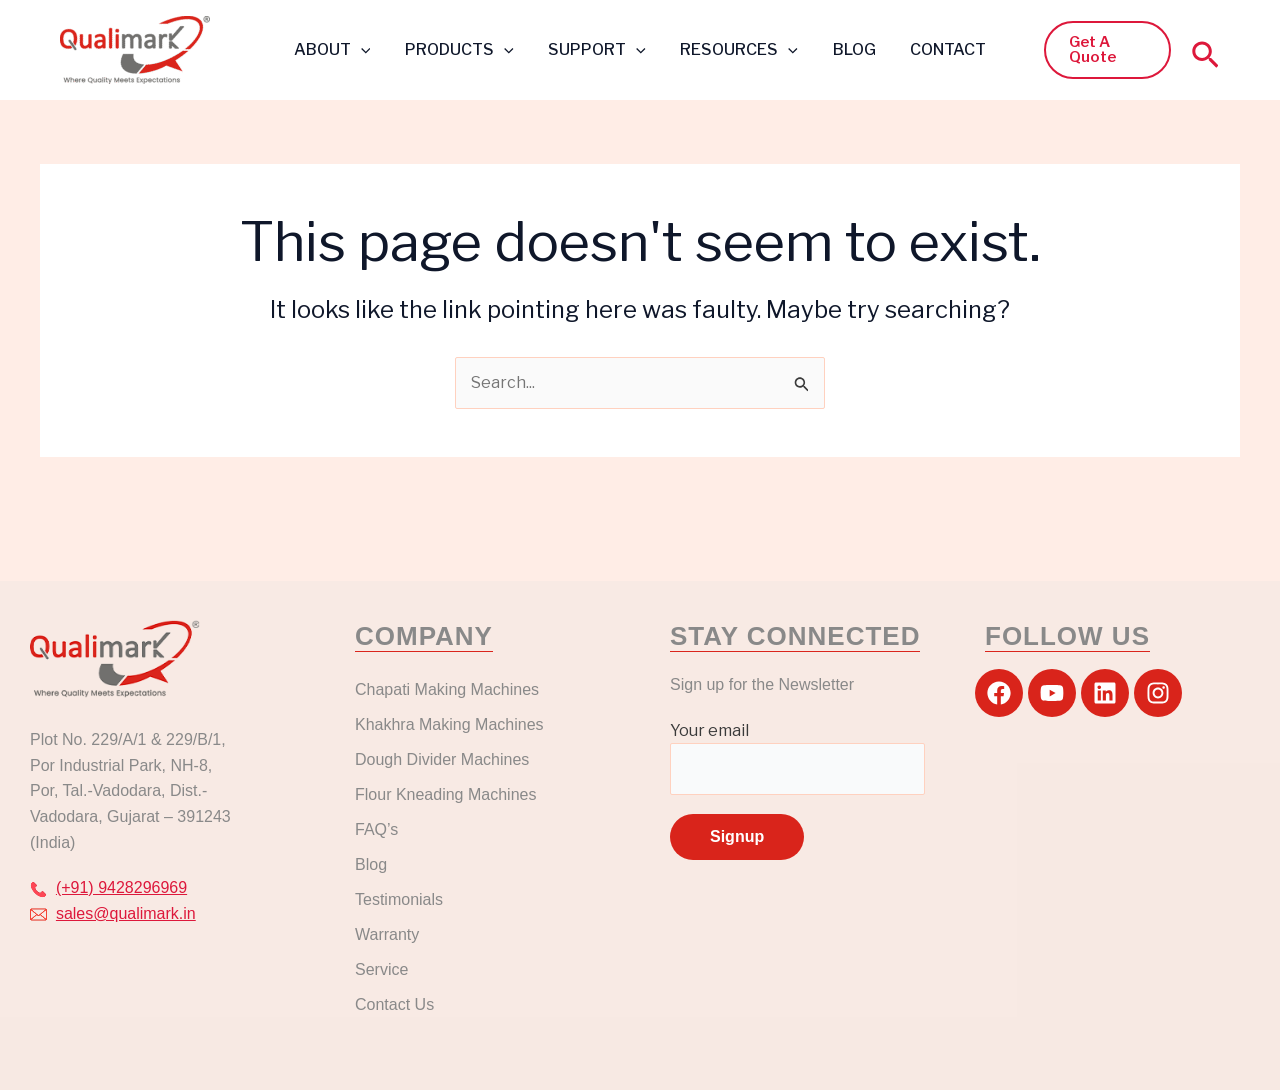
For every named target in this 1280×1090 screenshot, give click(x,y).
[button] (367, 50)
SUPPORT (599, 49)
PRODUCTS (463, 49)
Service (381, 969)
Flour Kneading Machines (445, 794)
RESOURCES (738, 49)
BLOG (850, 49)
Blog (371, 864)
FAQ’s (376, 829)
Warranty (387, 934)
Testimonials (399, 899)
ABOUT (338, 49)
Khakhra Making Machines (449, 724)
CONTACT (942, 49)
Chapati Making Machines (449, 689)
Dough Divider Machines (442, 759)
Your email (797, 758)
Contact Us (394, 1004)
